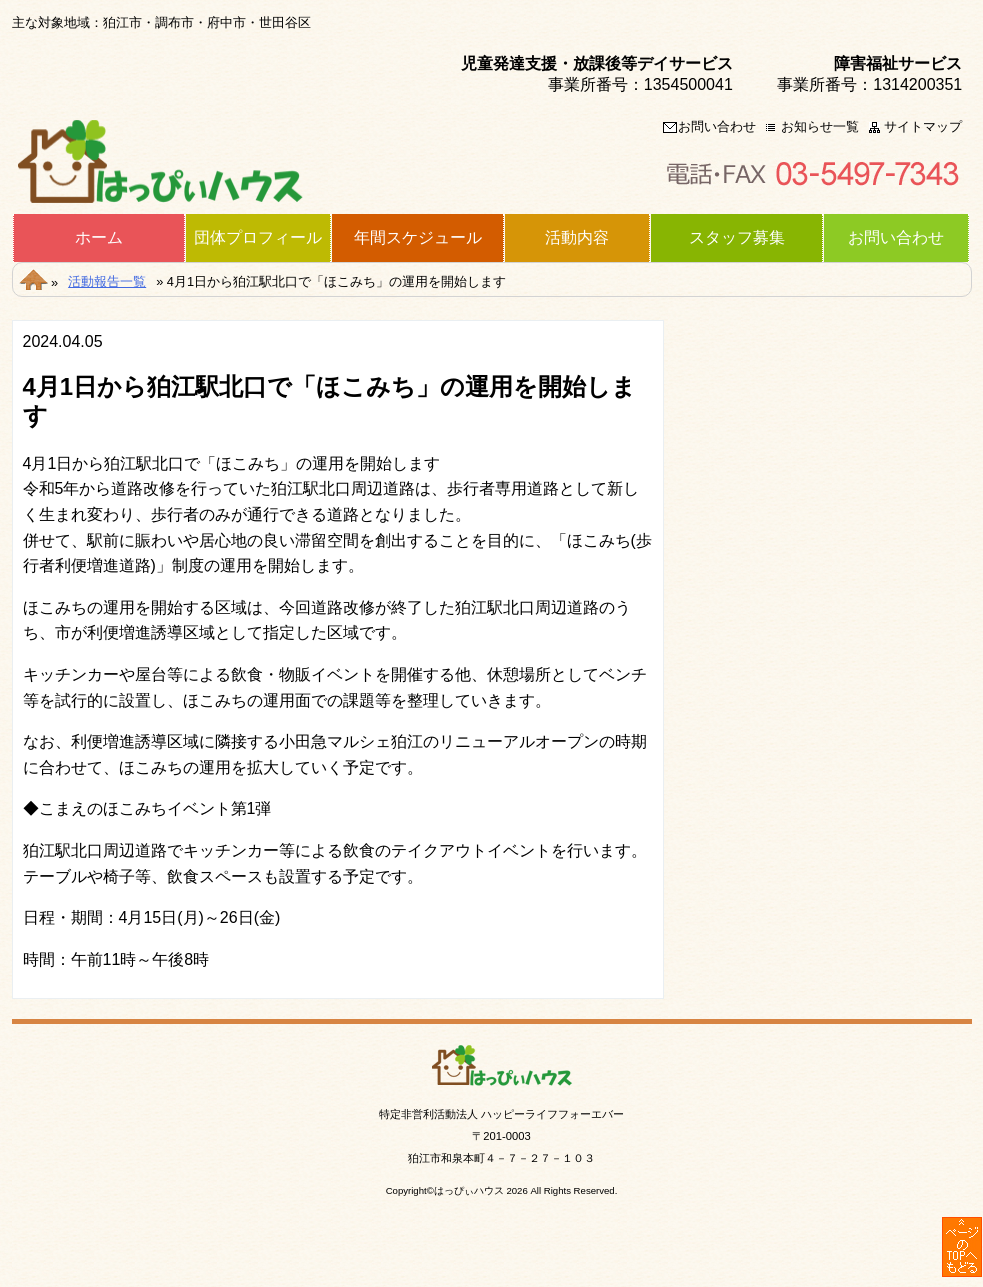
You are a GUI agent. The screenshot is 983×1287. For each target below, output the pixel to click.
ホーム (99, 238)
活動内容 (577, 238)
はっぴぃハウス (469, 1190)
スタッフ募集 (737, 238)
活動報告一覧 (107, 281)
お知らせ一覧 (820, 127)
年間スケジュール (418, 238)
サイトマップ (923, 127)
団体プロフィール (258, 238)
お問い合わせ (717, 127)
